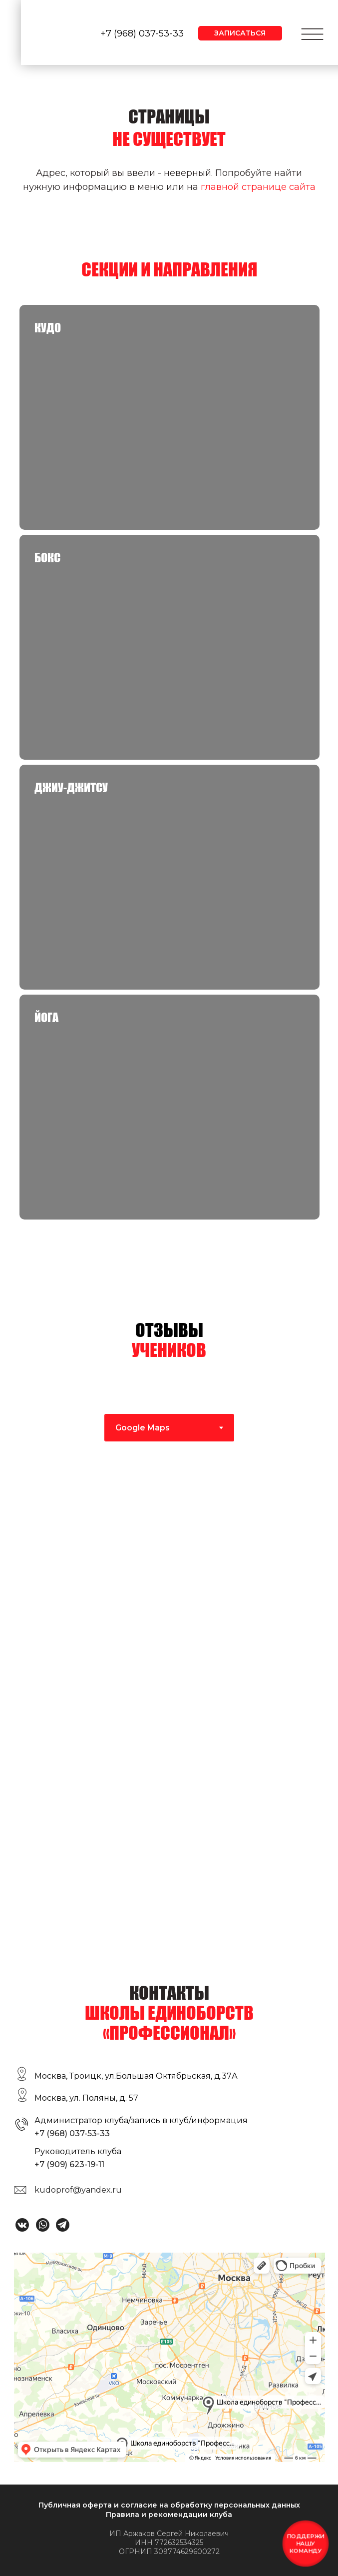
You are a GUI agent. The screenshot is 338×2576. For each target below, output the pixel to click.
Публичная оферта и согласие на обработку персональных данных (169, 2505)
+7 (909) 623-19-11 (69, 2164)
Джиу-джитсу (71, 787)
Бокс (47, 557)
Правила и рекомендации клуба (169, 2514)
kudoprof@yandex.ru (78, 2190)
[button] (240, 33)
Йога (46, 1017)
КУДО (47, 327)
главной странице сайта (258, 186)
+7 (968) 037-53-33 (142, 33)
